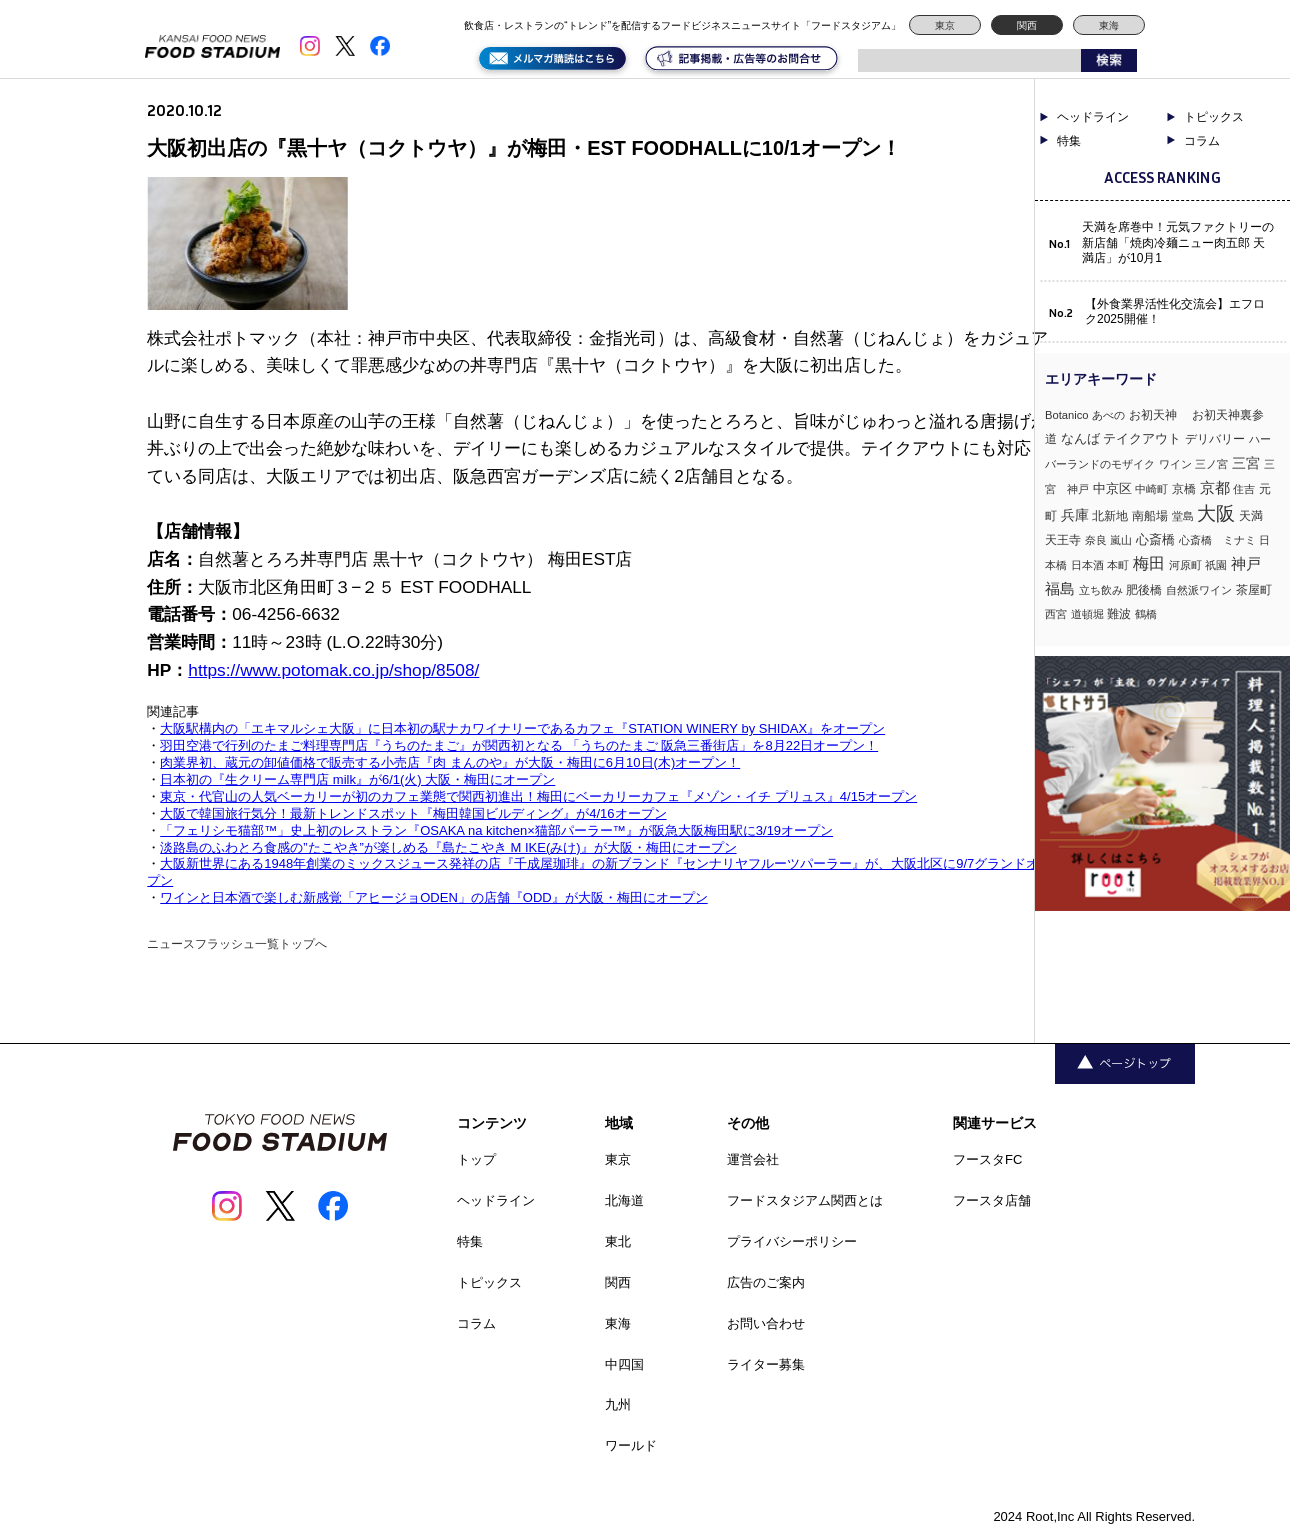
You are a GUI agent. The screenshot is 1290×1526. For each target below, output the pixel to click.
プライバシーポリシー (792, 1241)
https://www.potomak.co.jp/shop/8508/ (333, 670)
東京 (945, 25)
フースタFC (987, 1159)
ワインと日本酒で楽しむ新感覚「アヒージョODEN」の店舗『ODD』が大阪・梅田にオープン (433, 897)
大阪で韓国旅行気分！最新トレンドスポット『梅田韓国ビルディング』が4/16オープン (413, 813)
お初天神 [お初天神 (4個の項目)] (1159, 414)
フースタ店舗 (992, 1200)
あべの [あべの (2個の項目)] (1108, 415)
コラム (1202, 141)
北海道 (624, 1200)
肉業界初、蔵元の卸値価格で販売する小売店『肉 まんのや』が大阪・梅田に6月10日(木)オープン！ (450, 762)
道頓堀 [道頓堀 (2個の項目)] (1087, 614)
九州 (618, 1404)
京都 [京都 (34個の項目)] (1215, 487)
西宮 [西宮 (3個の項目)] (1056, 614)
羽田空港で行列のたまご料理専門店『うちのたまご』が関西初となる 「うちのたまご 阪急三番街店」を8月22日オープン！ (519, 745)
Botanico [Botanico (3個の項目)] (1067, 415)
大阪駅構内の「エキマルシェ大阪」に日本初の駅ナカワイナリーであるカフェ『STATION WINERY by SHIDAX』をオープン (522, 728)
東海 (1109, 25)
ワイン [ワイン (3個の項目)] (1175, 464)
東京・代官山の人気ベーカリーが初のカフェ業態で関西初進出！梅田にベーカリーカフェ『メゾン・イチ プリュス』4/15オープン (538, 796)
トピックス (1214, 117)
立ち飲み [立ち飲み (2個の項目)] (1101, 590)
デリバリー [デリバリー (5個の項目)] (1215, 439)
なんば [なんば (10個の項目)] (1080, 438)
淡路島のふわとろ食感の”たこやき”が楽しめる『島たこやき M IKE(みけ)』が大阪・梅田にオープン (448, 847)
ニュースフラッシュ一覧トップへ (237, 944)
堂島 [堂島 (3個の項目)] (1183, 516)
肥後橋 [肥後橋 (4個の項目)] (1144, 589)
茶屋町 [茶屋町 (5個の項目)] (1254, 590)
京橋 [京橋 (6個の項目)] (1184, 489)
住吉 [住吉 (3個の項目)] (1244, 489)
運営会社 (753, 1159)
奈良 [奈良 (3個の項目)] (1096, 540)
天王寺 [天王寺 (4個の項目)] (1063, 539)
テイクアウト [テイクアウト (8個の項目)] (1142, 438)
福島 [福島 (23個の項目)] (1060, 589)
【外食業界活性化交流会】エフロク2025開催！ (1175, 312)
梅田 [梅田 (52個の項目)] (1149, 563)
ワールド (631, 1445)
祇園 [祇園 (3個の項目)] (1216, 565)
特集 (1069, 141)
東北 (618, 1241)
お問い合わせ (766, 1323)
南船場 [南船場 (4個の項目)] (1150, 515)
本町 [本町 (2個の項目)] (1118, 565)
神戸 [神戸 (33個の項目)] (1246, 563)
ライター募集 (766, 1364)
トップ (476, 1159)
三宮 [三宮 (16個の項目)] (1246, 463)
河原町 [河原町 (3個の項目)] (1185, 565)
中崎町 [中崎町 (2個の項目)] (1151, 489)
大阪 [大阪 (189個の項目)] (1216, 513)
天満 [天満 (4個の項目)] (1251, 515)
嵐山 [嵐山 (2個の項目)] (1121, 540)
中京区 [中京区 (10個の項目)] (1112, 488)
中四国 (624, 1364)
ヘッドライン (1093, 117)
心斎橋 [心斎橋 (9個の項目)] (1155, 539)
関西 (1027, 25)
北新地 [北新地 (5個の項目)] (1110, 516)
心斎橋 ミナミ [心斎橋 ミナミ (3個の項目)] (1217, 540)
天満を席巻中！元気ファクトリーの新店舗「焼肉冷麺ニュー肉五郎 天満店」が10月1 (1178, 242)
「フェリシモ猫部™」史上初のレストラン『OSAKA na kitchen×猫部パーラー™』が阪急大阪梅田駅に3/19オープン (496, 830)
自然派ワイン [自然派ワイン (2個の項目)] (1199, 590)
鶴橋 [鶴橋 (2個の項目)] (1146, 614)
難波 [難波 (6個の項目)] (1119, 614)
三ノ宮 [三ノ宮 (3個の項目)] (1211, 464)
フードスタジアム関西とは (805, 1200)
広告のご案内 (766, 1282)
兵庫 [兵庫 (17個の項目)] (1075, 515)
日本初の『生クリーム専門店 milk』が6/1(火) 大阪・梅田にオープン (357, 779)
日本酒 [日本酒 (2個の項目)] (1087, 565)
